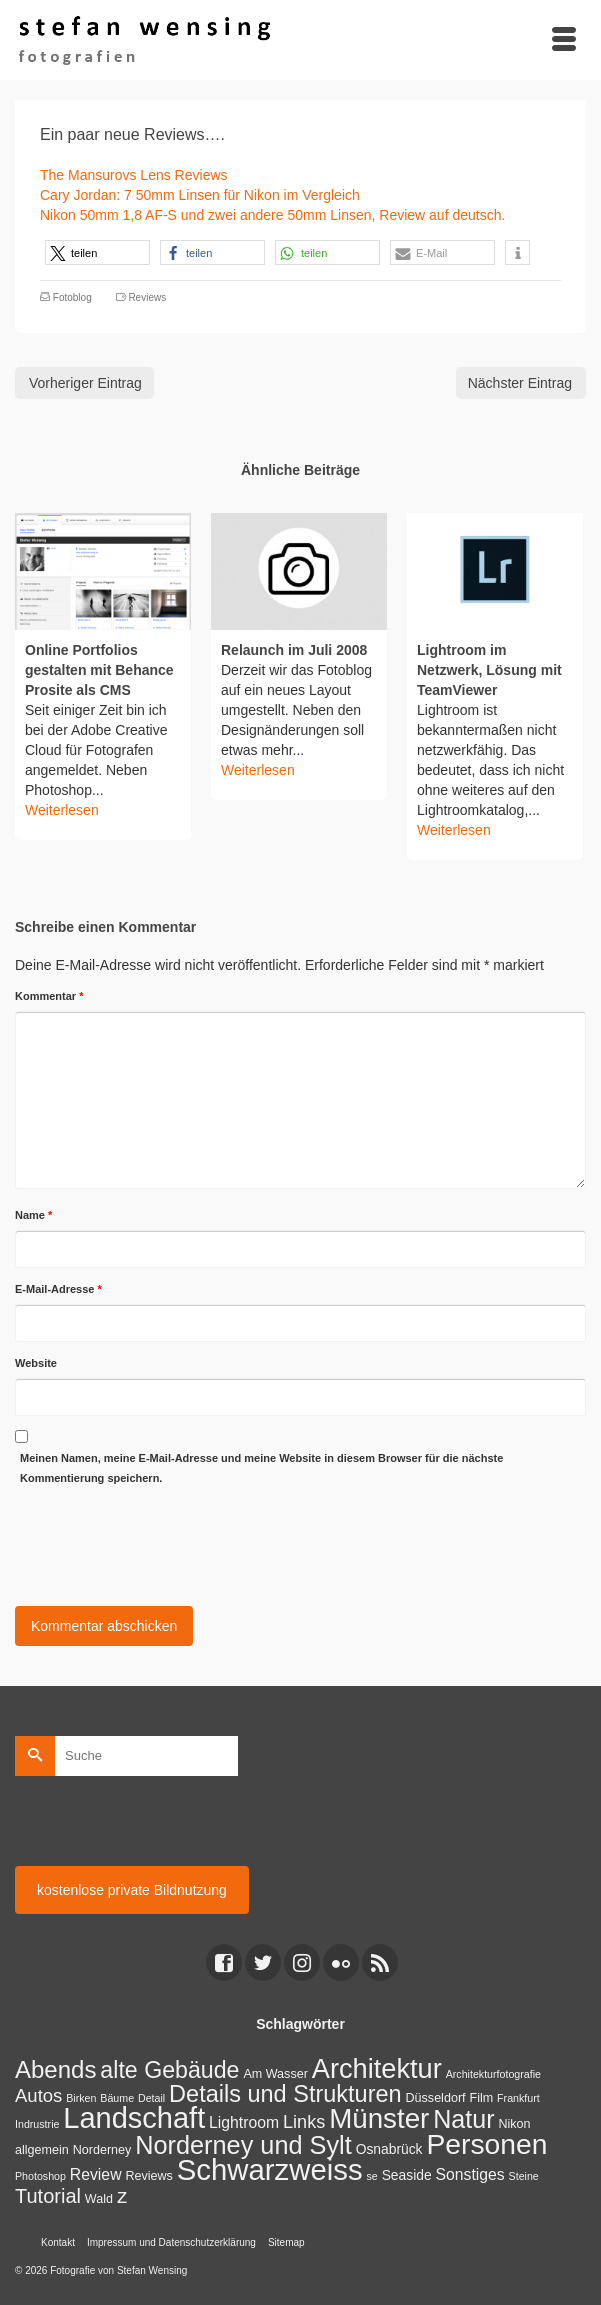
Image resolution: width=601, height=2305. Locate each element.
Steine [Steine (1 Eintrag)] (524, 2176)
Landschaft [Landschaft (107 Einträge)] (134, 2118)
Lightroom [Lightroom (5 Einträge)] (244, 2122)
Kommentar (49, 996)
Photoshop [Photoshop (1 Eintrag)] (40, 2176)
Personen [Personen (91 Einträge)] (486, 2144)
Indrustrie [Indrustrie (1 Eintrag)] (37, 2124)
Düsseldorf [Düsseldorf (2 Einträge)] (436, 2098)
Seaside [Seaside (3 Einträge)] (407, 2175)
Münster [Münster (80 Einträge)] (379, 2118)
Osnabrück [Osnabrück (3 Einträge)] (389, 2149)
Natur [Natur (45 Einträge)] (463, 2119)
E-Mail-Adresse (58, 1289)
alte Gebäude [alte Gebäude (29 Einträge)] (169, 2070)
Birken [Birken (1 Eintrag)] (81, 2098)
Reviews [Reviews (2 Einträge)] (148, 2176)
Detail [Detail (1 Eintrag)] (151, 2098)
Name (33, 1215)
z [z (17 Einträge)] (122, 2195)
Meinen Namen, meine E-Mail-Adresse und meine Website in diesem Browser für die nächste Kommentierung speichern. (261, 1468)
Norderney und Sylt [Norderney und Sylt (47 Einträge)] (243, 2145)
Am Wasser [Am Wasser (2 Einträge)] (275, 2074)
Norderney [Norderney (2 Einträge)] (102, 2150)
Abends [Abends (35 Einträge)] (55, 2069)
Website (36, 1363)
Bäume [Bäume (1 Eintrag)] (117, 2098)
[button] (97, 252)
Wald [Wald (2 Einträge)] (99, 2199)
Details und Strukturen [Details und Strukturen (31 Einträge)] (285, 2094)
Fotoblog (72, 297)
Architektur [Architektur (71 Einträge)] (377, 2068)
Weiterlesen (62, 810)
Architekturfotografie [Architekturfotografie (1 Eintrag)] (493, 2074)
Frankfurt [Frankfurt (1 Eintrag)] (518, 2098)
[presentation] (167, 1542)
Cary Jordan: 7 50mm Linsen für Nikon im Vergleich (200, 195)
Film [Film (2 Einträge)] (481, 2098)
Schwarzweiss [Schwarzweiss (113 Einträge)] (270, 2169)
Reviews (147, 297)
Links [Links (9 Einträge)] (304, 2122)
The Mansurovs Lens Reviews (134, 175)
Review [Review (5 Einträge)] (96, 2174)
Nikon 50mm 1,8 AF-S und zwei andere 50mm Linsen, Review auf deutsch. (272, 215)
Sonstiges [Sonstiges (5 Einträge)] (470, 2174)
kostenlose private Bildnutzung (132, 1890)
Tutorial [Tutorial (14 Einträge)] (48, 2196)
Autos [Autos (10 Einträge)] (38, 2095)
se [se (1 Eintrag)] (371, 2176)
